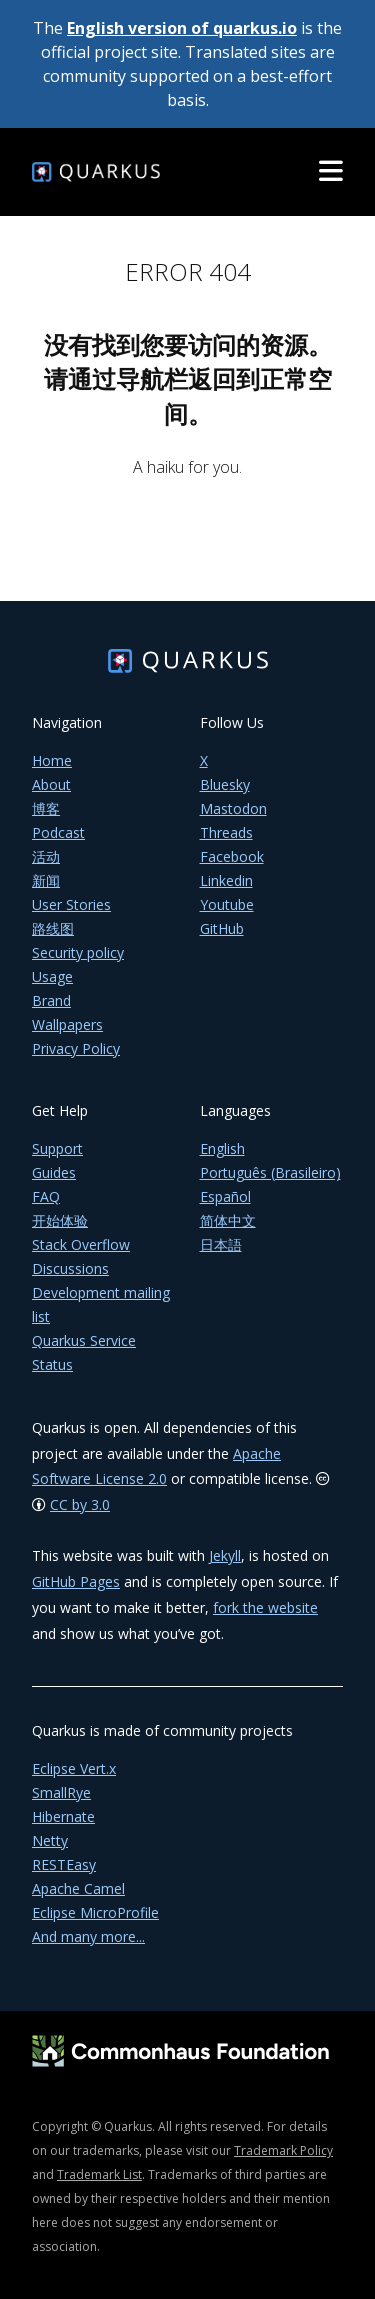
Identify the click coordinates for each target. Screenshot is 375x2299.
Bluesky (225, 784)
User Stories (71, 904)
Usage (52, 976)
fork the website (265, 1607)
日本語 (221, 1244)
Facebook (232, 856)
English (222, 1148)
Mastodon (233, 808)
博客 (46, 808)
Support (57, 1148)
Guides (54, 1172)
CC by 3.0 (80, 1504)
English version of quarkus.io (182, 28)
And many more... (88, 1936)
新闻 (46, 880)
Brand (51, 1000)
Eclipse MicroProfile (95, 1912)
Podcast (58, 832)
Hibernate (63, 1816)
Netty (50, 1840)
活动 (46, 856)
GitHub (222, 928)
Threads (226, 832)
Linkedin (226, 880)
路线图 (53, 928)
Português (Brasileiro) (270, 1172)
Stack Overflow (81, 1244)
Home (52, 760)
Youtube (227, 904)
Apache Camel (78, 1888)
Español (225, 1196)
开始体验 (60, 1220)
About (51, 784)
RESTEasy (64, 1864)
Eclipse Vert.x (74, 1768)
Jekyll (225, 1555)
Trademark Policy (283, 2150)
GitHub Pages (76, 1581)
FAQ (46, 1196)
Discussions (70, 1268)
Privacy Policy (76, 1048)
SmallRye (61, 1792)
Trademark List (99, 2174)
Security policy (78, 952)
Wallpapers (67, 1024)
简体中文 (228, 1220)
